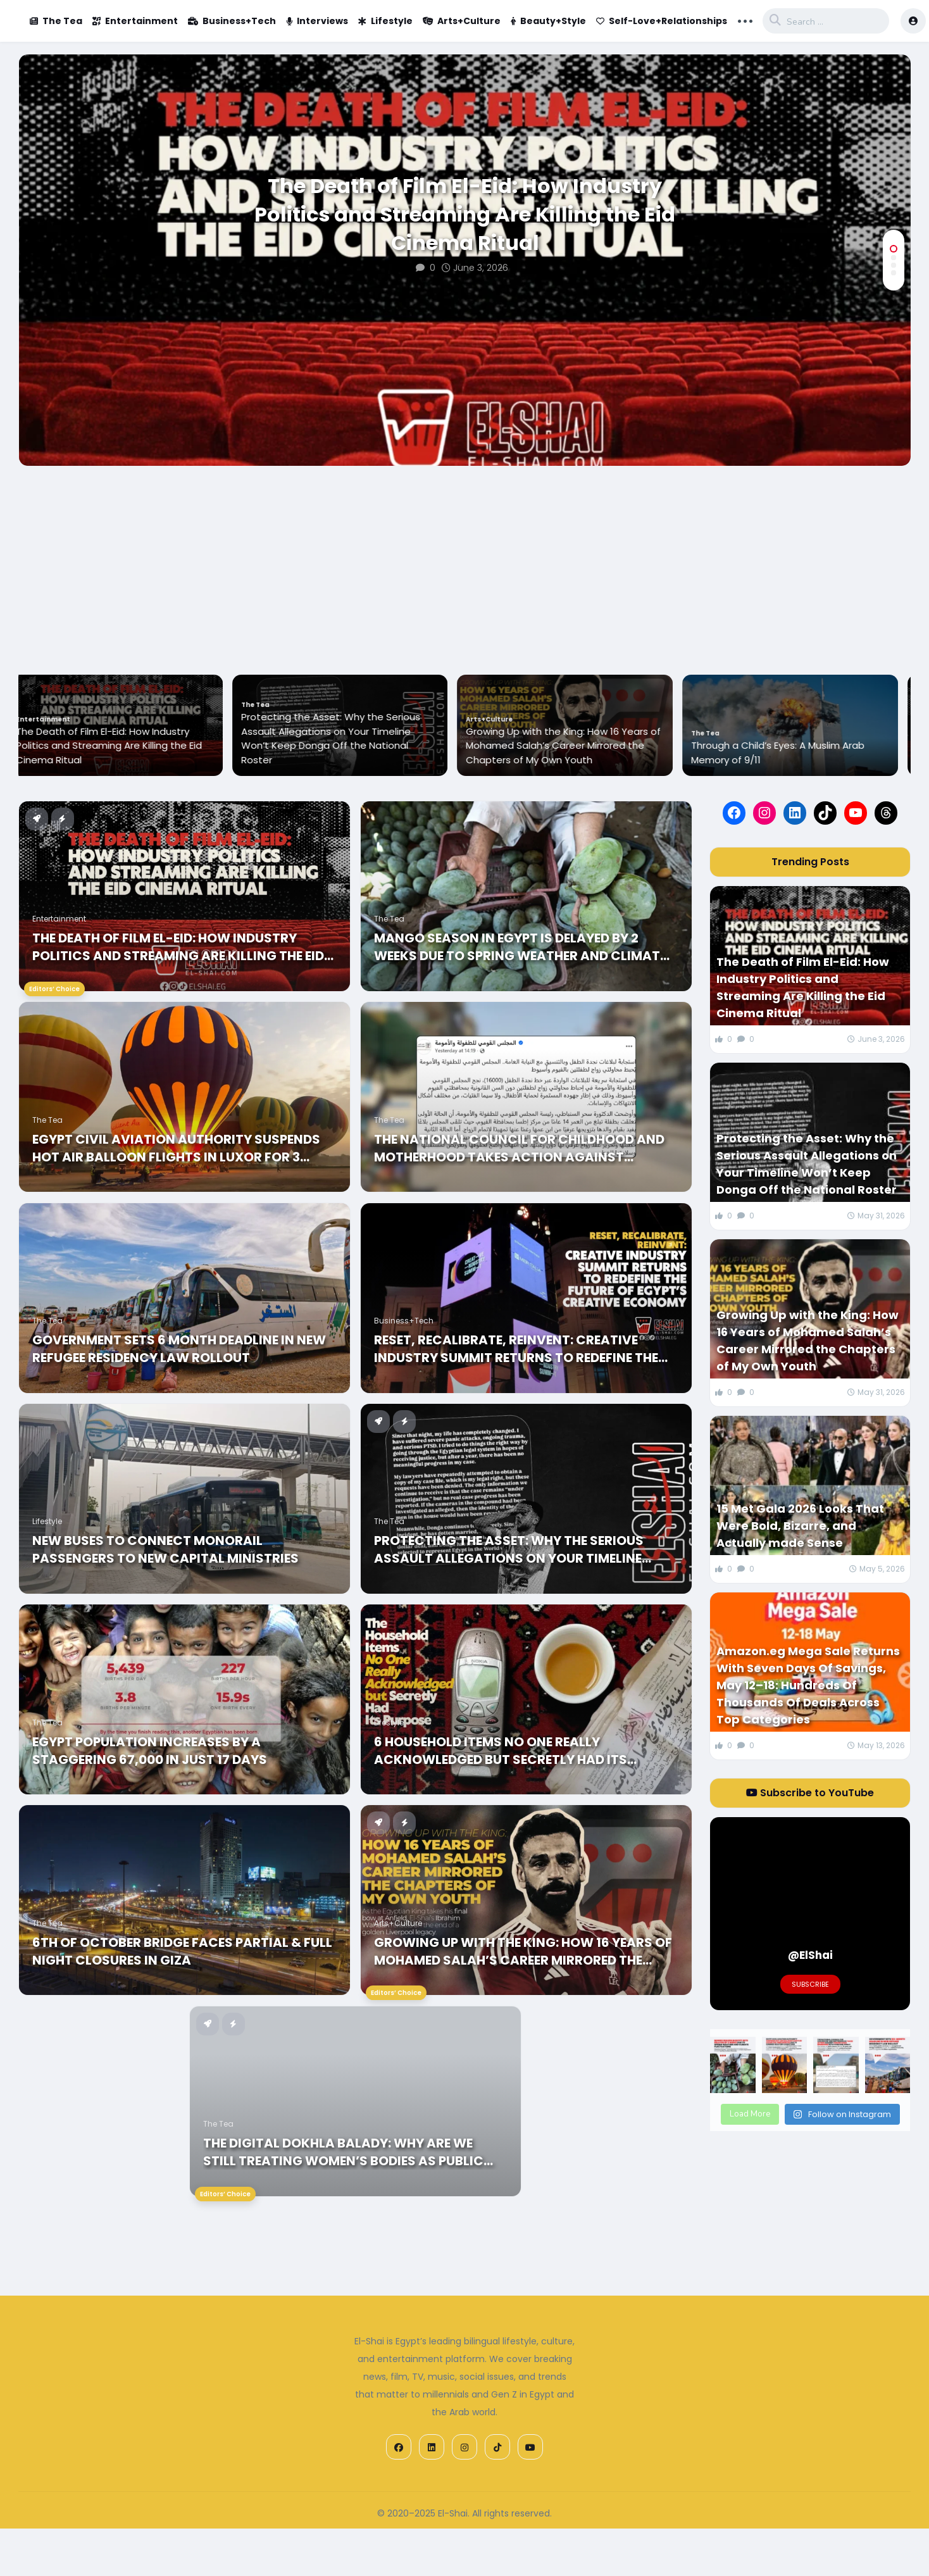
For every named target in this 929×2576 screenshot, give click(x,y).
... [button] (745, 19)
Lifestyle (385, 21)
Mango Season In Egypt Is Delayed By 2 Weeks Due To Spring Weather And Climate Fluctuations (520, 947)
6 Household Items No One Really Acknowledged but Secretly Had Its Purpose (500, 1750)
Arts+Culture (462, 21)
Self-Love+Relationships (661, 21)
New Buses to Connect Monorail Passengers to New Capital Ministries (165, 1549)
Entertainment (135, 21)
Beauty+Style (548, 21)
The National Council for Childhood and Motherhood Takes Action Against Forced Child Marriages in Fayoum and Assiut (519, 1148)
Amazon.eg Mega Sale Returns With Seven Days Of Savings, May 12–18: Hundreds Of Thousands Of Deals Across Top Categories (808, 1685)
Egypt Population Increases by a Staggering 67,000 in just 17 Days (149, 1750)
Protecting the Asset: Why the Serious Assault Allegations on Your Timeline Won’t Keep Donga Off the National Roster (342, 738)
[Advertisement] (464, 560)
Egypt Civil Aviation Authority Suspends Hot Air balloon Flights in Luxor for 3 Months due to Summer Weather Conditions (176, 1148)
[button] (893, 249)
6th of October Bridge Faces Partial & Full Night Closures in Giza (182, 1951)
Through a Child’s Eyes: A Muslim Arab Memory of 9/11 (789, 752)
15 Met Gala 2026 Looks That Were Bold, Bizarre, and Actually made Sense (800, 1526)
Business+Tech (232, 21)
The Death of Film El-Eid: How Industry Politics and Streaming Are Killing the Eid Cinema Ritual (464, 214)
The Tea (56, 21)
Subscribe (810, 1984)
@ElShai (810, 1955)
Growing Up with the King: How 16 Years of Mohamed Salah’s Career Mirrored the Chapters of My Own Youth (574, 745)
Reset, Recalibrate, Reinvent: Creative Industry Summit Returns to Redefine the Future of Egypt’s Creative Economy (516, 1348)
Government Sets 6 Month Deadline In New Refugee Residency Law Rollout (179, 1348)
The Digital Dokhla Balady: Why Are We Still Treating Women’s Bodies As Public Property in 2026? (343, 2152)
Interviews (317, 21)
